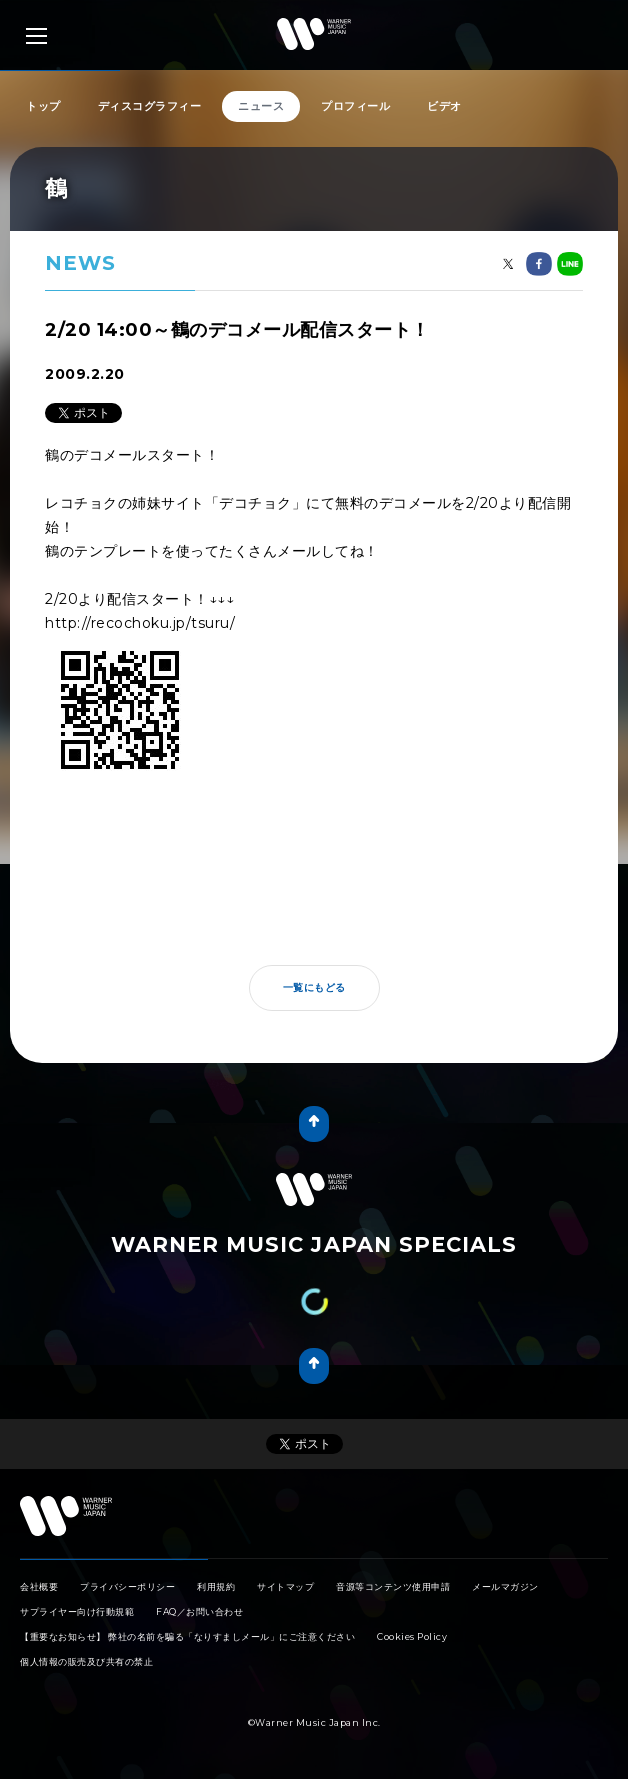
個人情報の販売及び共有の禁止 (86, 1661)
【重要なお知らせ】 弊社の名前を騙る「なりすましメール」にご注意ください (187, 1636)
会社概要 (39, 1586)
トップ (43, 106)
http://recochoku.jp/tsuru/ (140, 623)
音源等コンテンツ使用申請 (393, 1586)
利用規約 (216, 1586)
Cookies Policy (412, 1636)
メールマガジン (505, 1586)
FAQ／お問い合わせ (199, 1611)
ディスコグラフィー (150, 106)
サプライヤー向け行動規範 (77, 1611)
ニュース (261, 106)
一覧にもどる (314, 987)
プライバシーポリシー (127, 1586)
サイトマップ (285, 1586)
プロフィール (355, 106)
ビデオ (444, 106)
